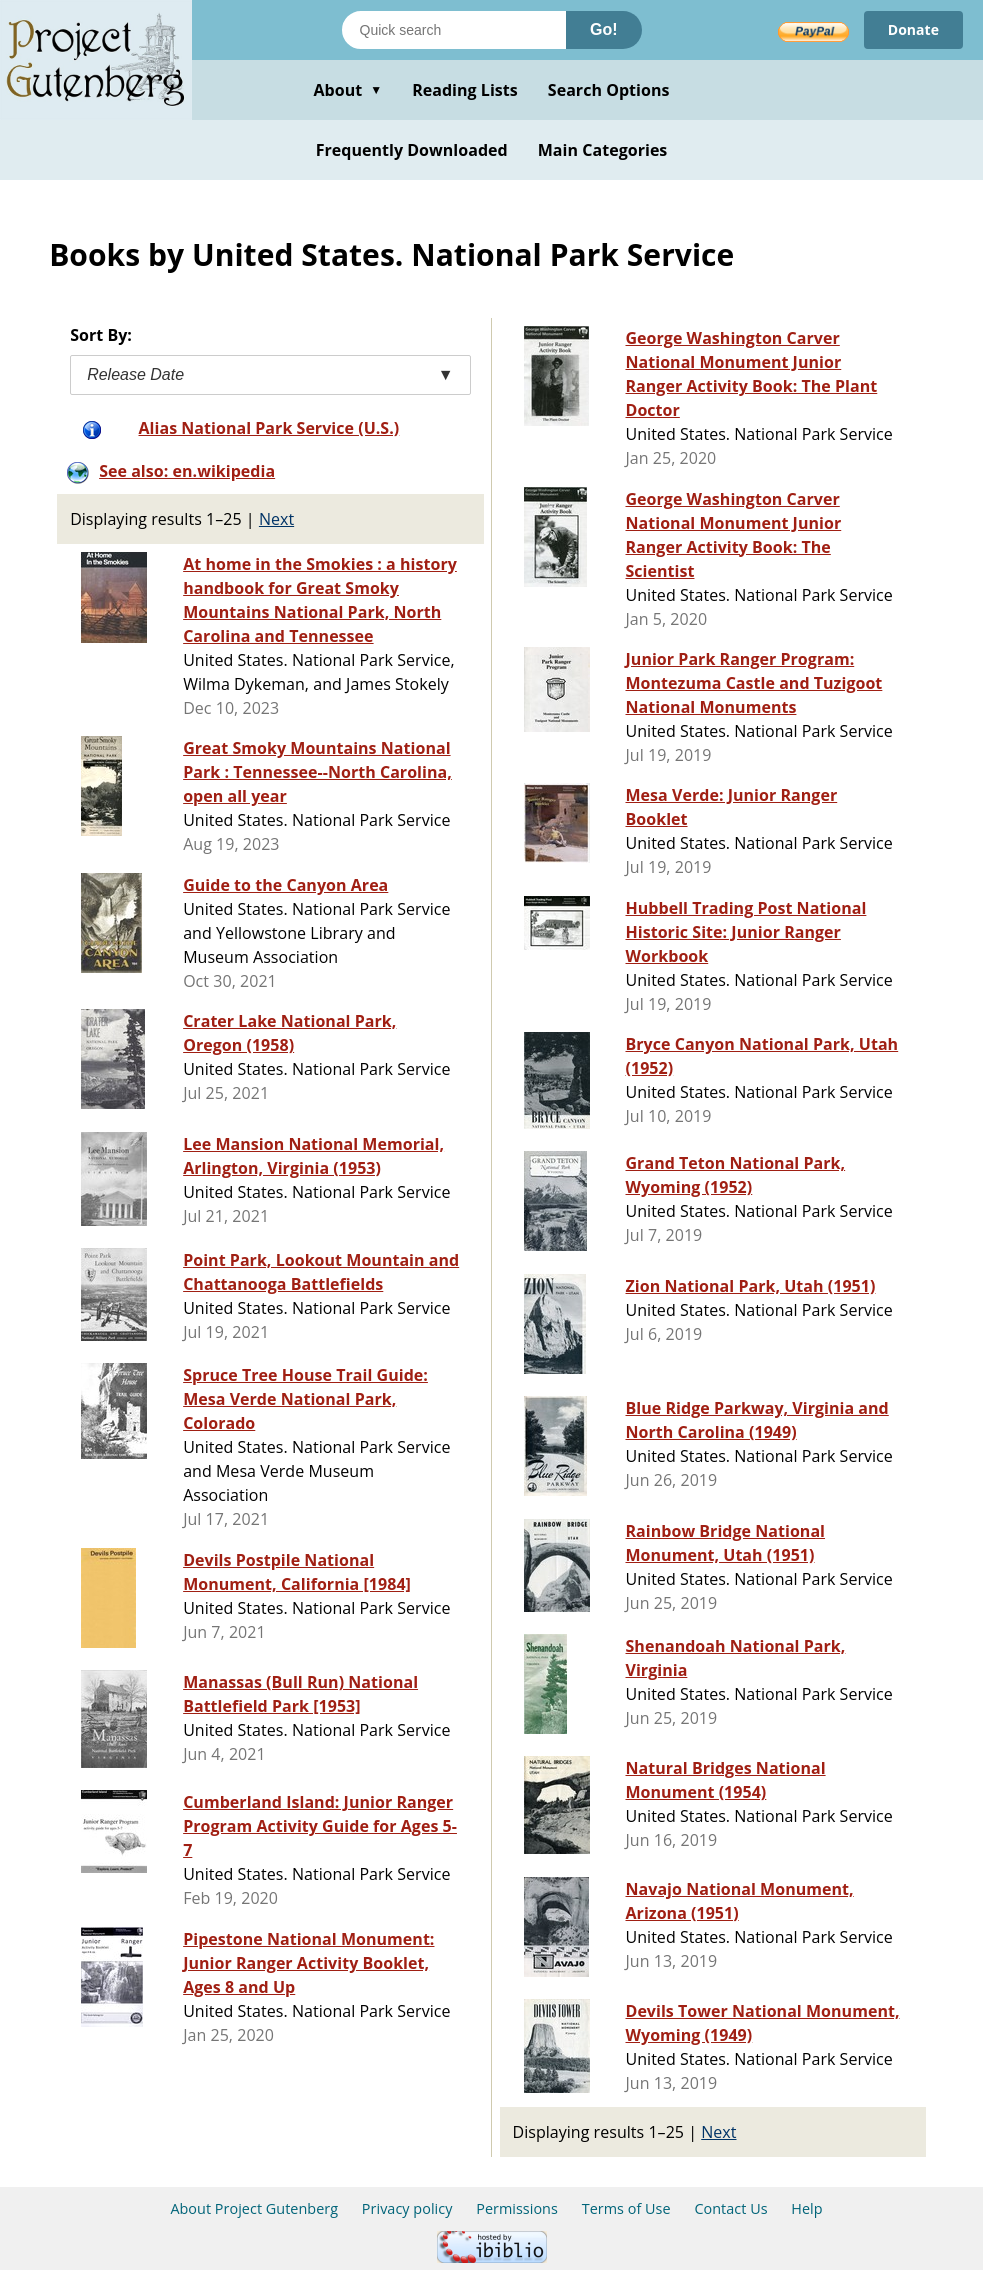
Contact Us (730, 2208)
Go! (604, 29)
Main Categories (603, 150)
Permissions (517, 2208)
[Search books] (454, 30)
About (347, 90)
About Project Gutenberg (254, 2208)
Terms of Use (626, 2208)
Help (806, 2208)
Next (276, 519)
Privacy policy (407, 2208)
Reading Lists (465, 90)
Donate (913, 29)
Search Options (609, 90)
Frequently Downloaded (412, 150)
